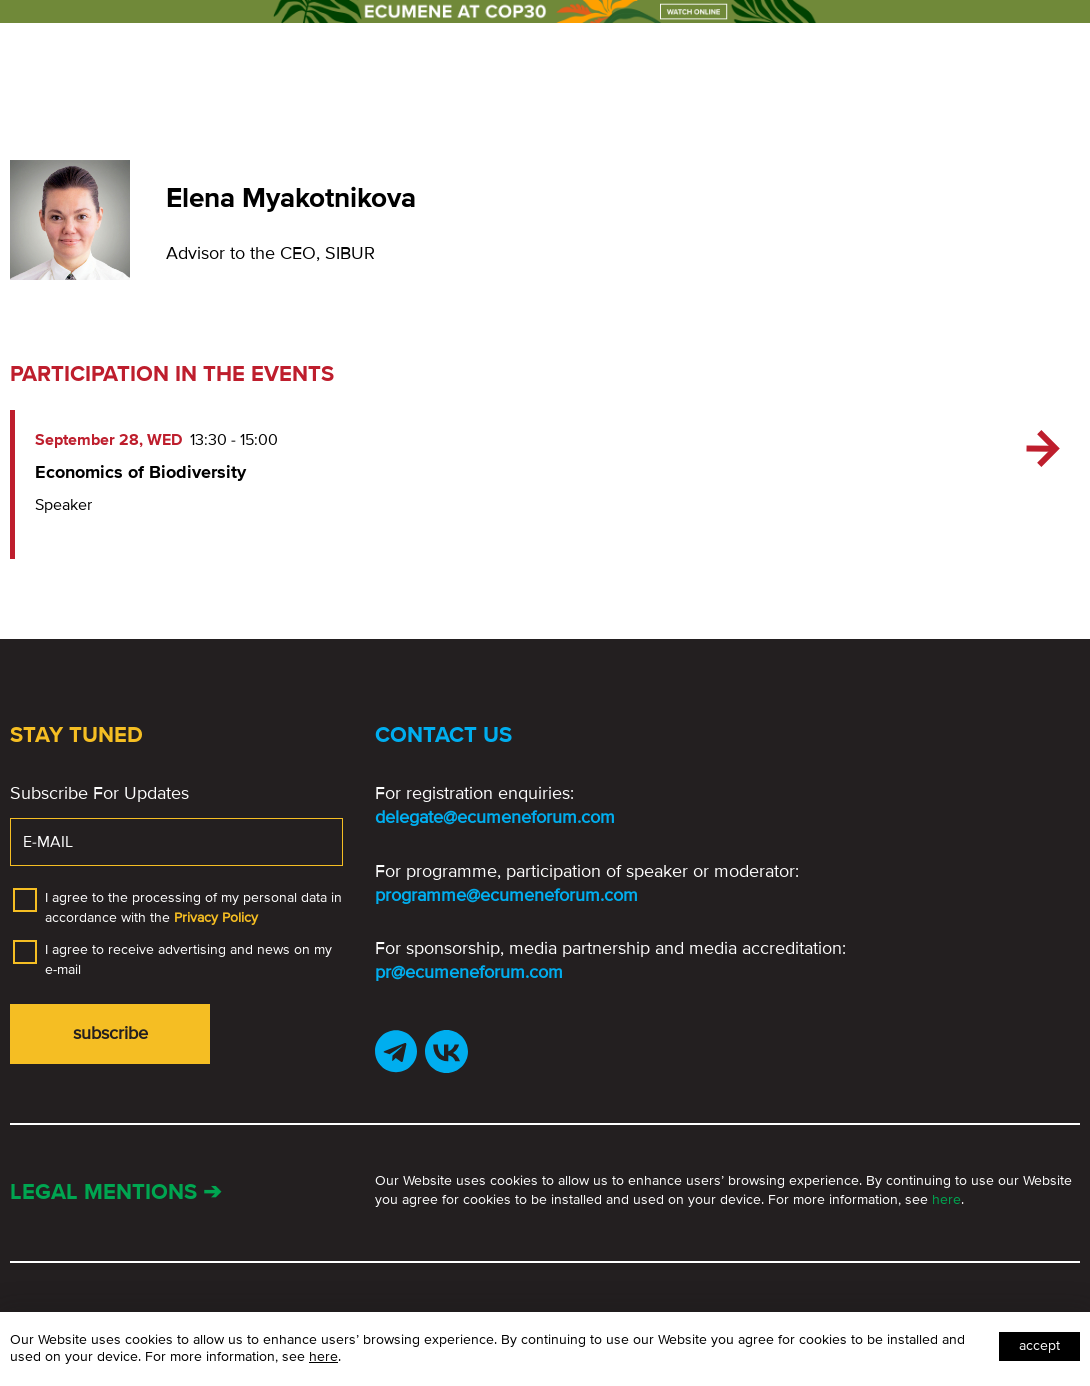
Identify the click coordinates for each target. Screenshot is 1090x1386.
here (946, 1199)
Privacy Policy (216, 917)
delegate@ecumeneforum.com (495, 817)
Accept (1039, 1345)
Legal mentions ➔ (115, 1192)
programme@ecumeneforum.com (506, 895)
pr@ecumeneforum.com (469, 972)
